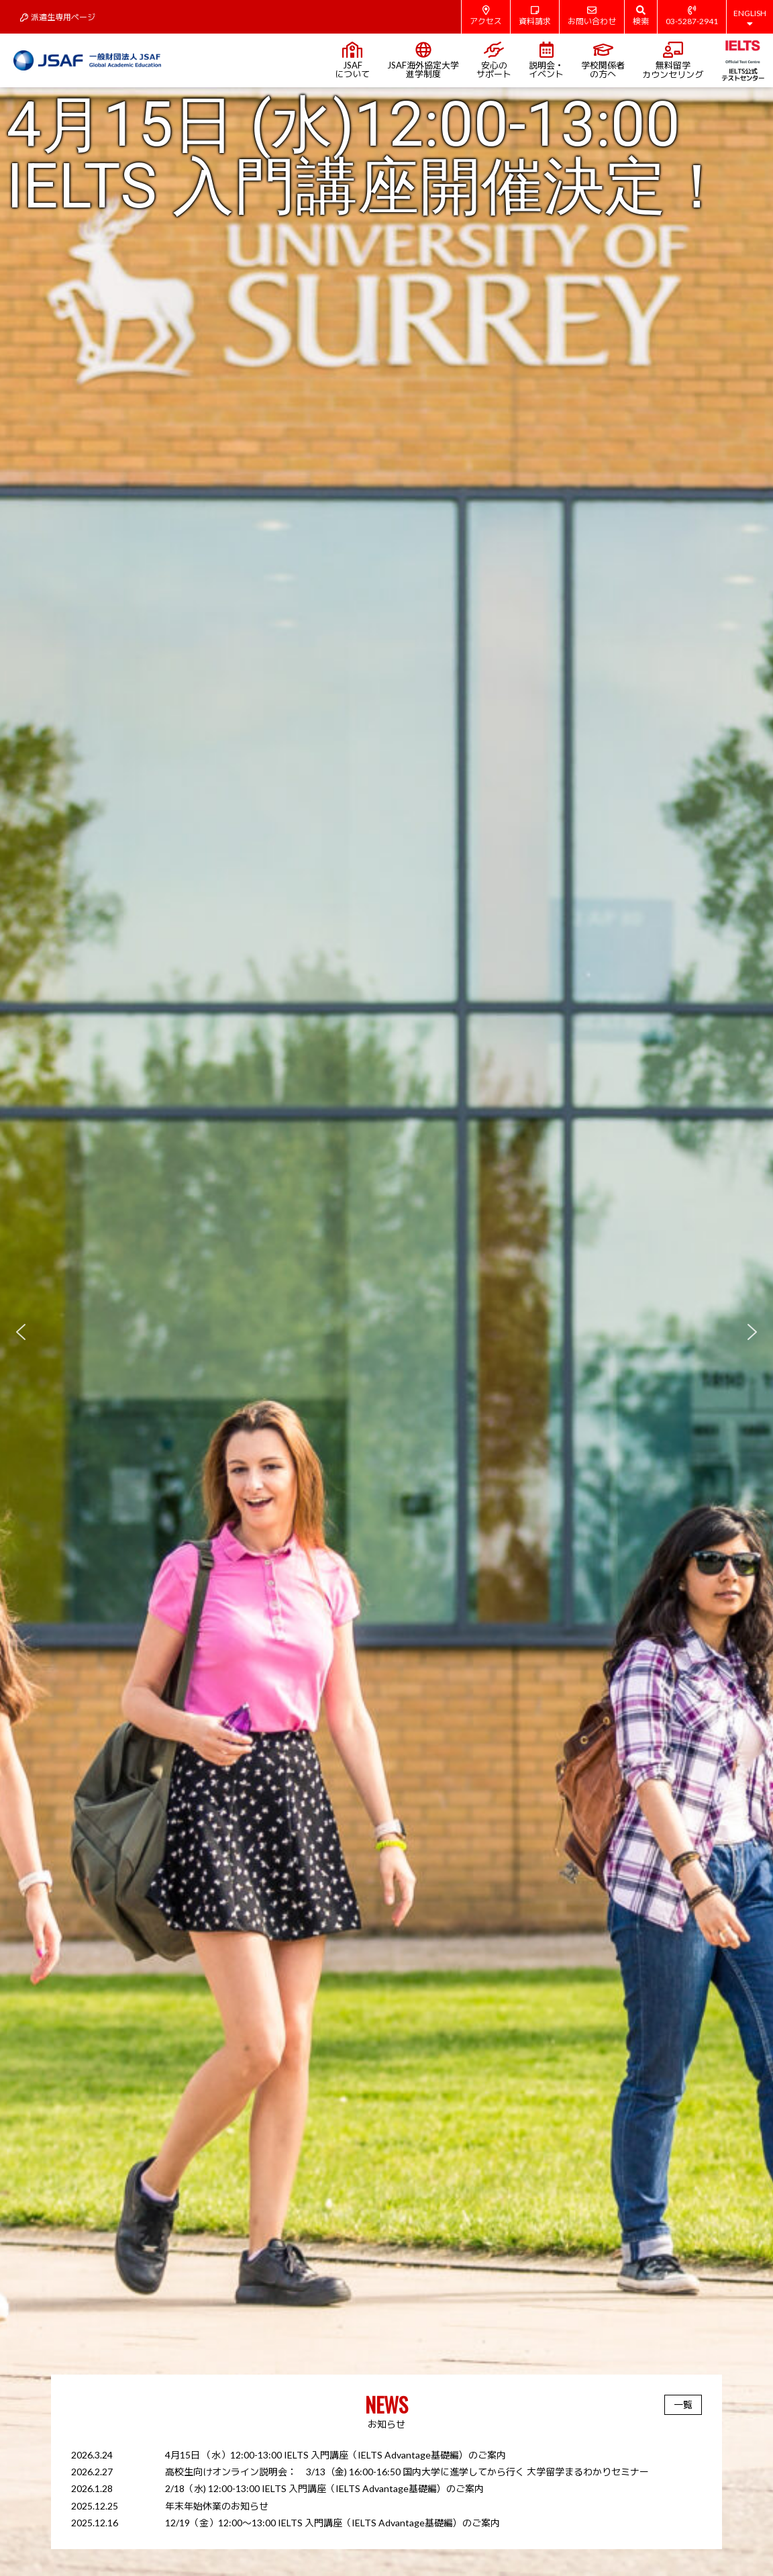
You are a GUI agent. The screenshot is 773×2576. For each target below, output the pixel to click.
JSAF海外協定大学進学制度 (423, 60)
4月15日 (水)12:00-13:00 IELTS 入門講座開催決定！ (367, 156)
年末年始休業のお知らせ (216, 2506)
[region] (386, 1331)
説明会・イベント (546, 60)
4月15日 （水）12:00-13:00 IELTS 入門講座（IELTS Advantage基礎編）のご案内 (335, 2455)
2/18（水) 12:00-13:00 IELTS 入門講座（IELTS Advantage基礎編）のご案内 (324, 2488)
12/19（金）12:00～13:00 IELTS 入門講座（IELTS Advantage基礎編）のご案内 (332, 2522)
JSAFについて (352, 60)
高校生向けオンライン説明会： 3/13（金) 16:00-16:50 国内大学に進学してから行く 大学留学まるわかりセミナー (407, 2471)
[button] (386, 1331)
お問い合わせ (592, 15)
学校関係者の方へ (603, 60)
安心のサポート (493, 60)
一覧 (683, 2404)
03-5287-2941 (692, 15)
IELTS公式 (742, 60)
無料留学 (672, 61)
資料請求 (535, 15)
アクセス (486, 15)
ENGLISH (749, 18)
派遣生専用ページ (57, 17)
